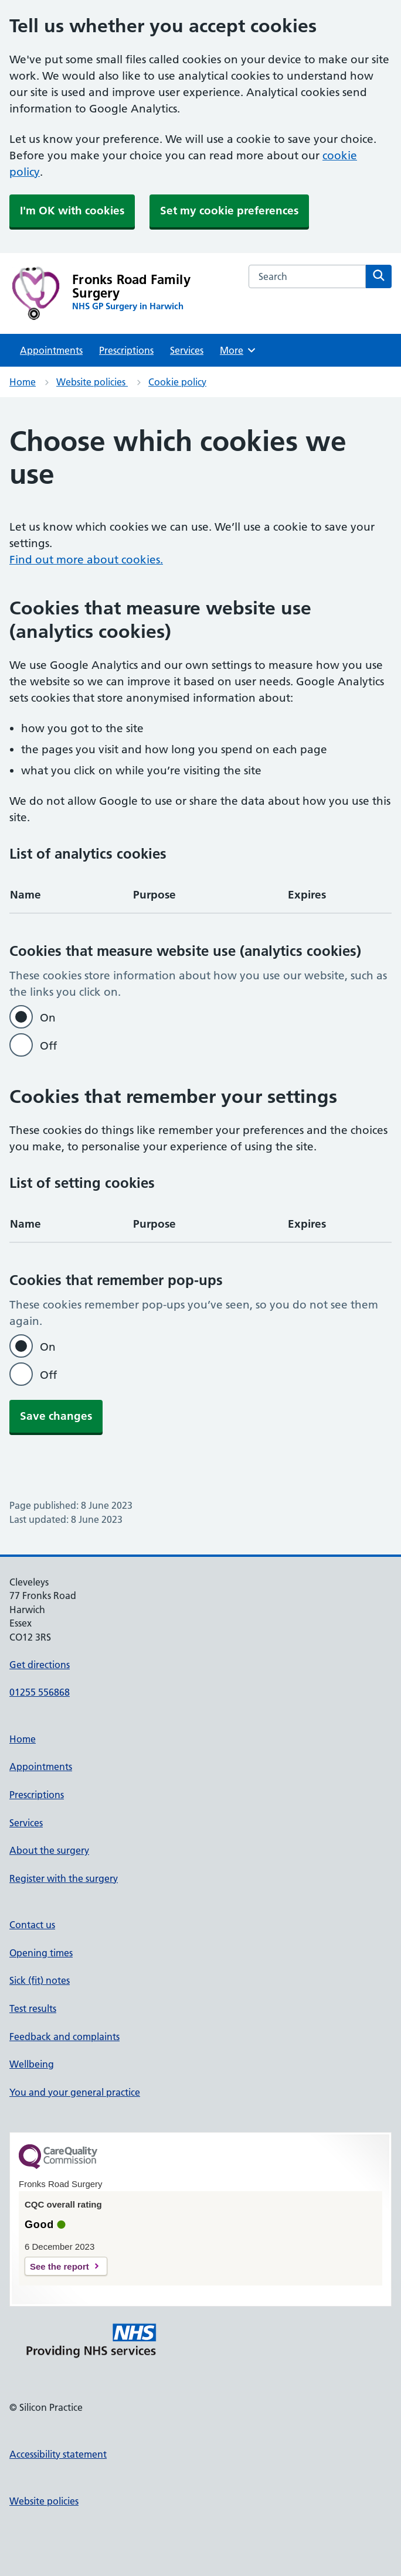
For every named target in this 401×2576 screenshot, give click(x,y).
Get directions (39, 1664)
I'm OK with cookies (72, 210)
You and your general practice (74, 2092)
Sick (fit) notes (39, 1980)
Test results (32, 2008)
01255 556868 (39, 1692)
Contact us (32, 1925)
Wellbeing (31, 2064)
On (48, 1017)
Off (48, 1046)
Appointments (51, 350)
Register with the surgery (63, 1878)
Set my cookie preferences (229, 210)
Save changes (56, 1416)
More (238, 350)
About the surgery (49, 1850)
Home (22, 382)
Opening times (41, 1953)
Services (186, 350)
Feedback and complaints (64, 2036)
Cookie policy (177, 382)
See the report (59, 2266)
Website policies (92, 382)
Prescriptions (126, 350)
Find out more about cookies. (86, 559)
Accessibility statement (58, 2454)
